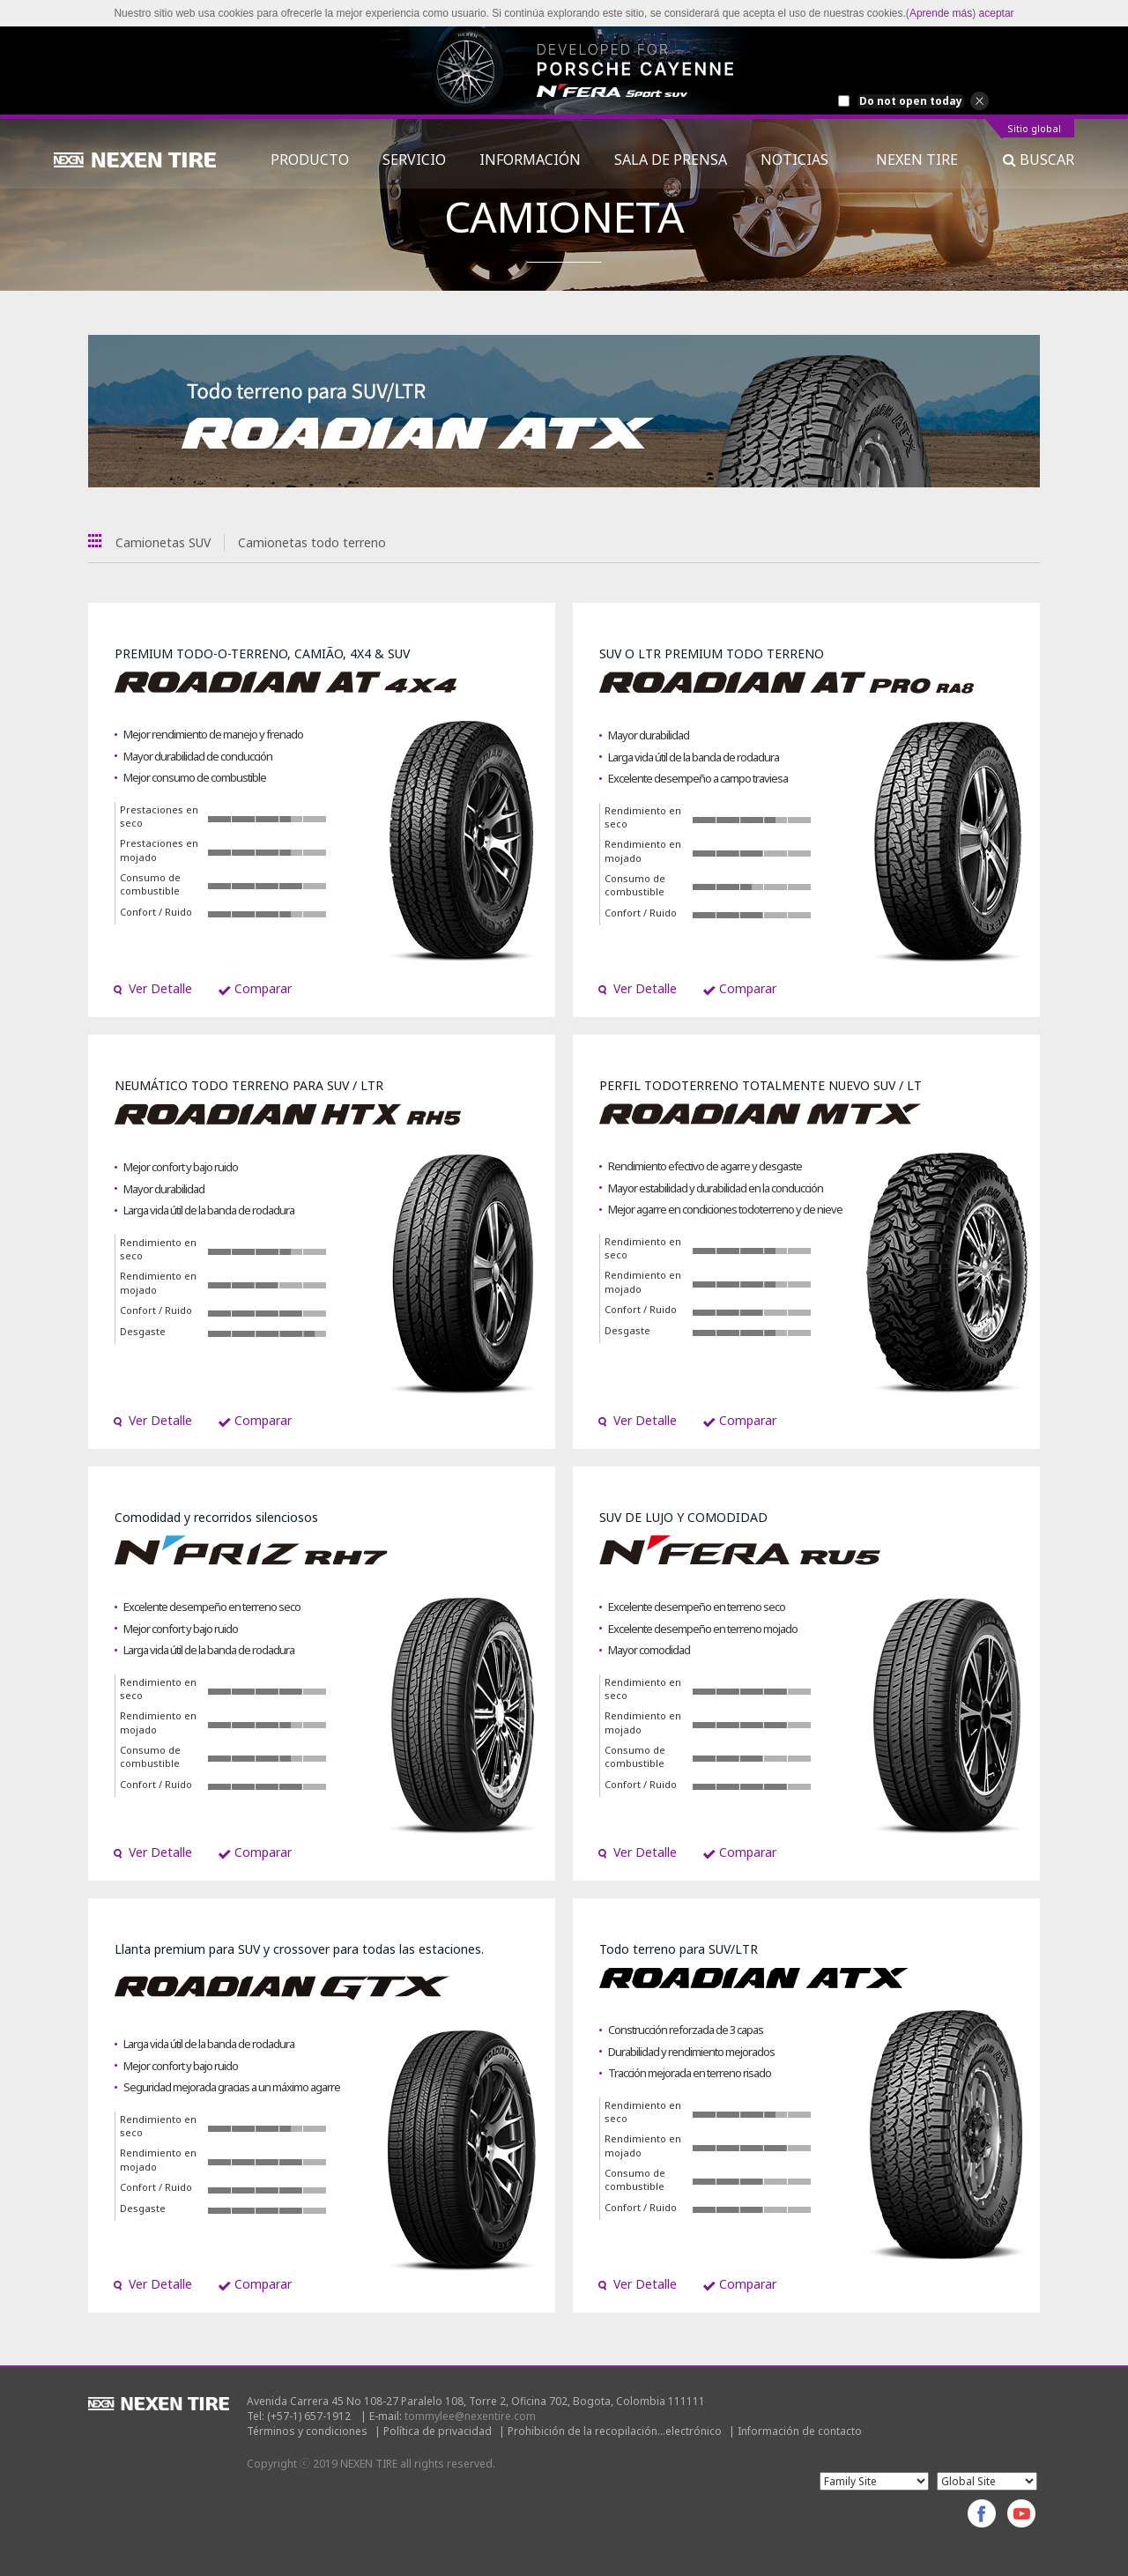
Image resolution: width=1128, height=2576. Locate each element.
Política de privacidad (437, 2431)
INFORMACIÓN (530, 159)
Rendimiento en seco (643, 817)
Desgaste (143, 1331)
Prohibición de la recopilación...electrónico (615, 2431)
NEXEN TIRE (917, 159)
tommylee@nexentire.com (470, 2416)
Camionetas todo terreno (312, 542)
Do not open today (910, 101)
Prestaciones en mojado (159, 850)
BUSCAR (1038, 159)
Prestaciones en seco (159, 816)
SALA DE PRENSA (670, 159)
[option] (564, 70)
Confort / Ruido (156, 911)
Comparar (255, 988)
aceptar (996, 13)
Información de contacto (800, 2431)
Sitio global (1034, 129)
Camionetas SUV (163, 542)
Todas (95, 540)
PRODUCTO (310, 159)
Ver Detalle (152, 988)
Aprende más (940, 13)
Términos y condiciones (307, 2431)
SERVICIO (414, 159)
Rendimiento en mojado (643, 851)
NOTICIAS (801, 159)
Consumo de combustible (150, 884)
